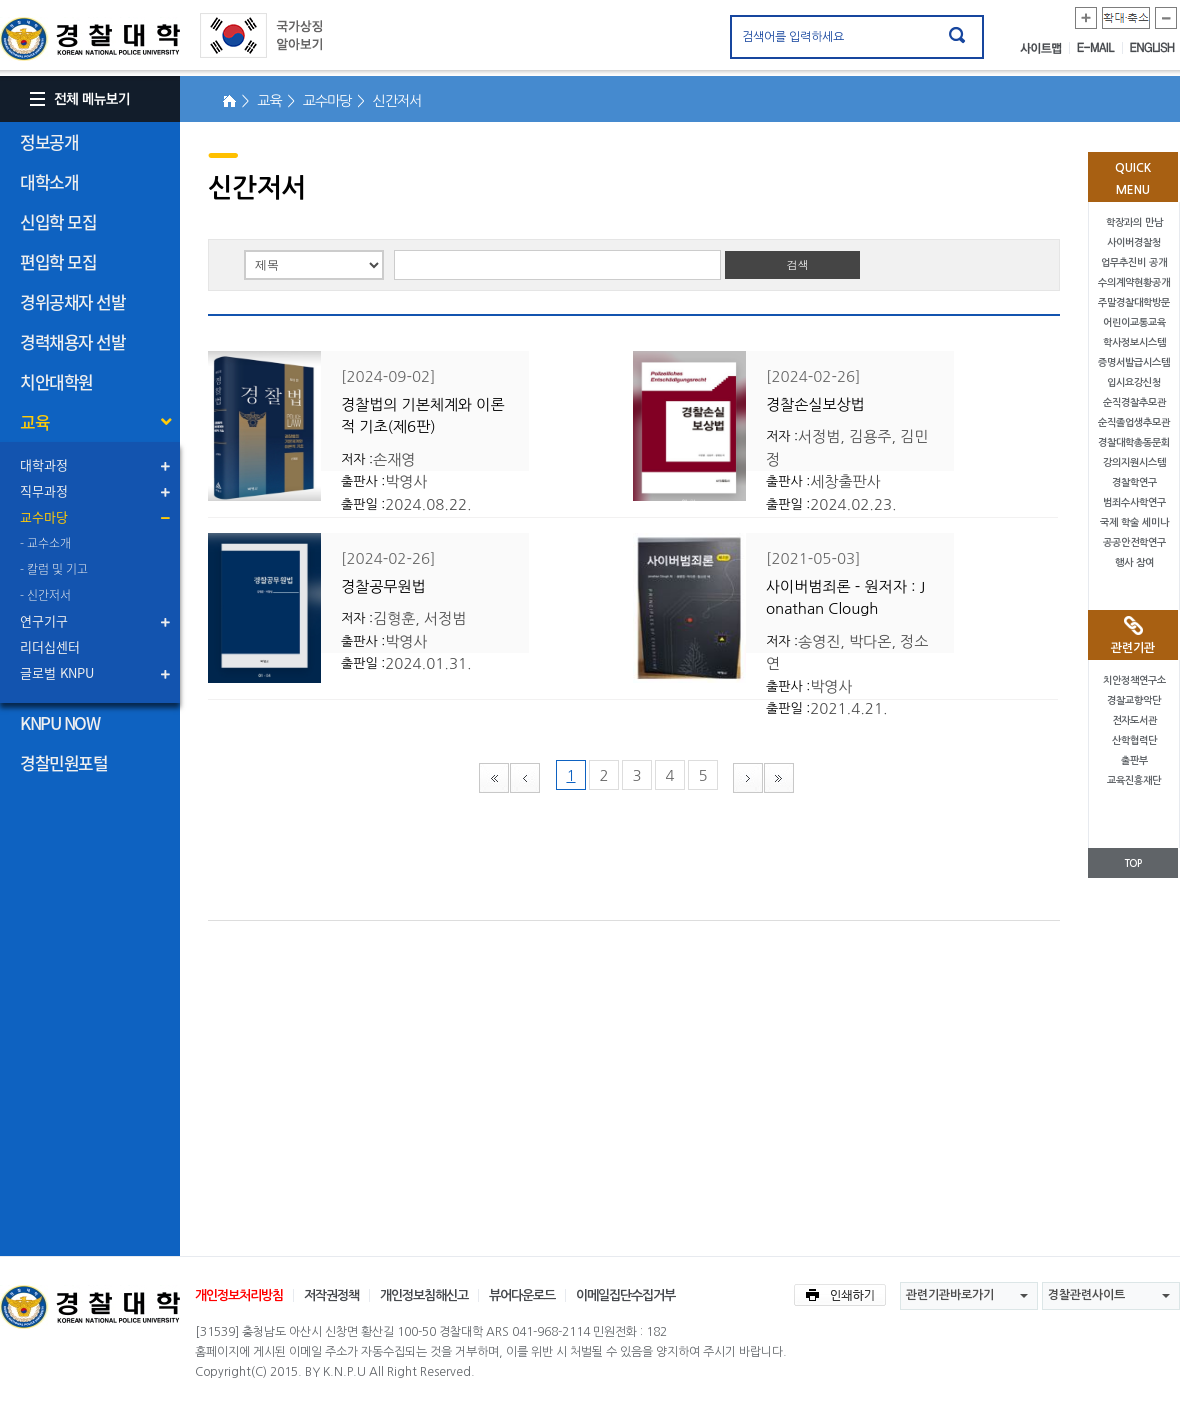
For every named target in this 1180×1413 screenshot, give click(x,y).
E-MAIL (1100, 48)
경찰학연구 (1134, 482)
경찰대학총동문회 (1134, 442)
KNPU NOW (59, 722)
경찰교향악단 (1134, 700)
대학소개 (49, 181)
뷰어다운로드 (522, 1295)
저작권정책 (331, 1295)
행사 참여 (1134, 562)
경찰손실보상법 (815, 404)
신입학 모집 (58, 221)
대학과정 (44, 464)
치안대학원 (56, 381)
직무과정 (44, 490)
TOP (1133, 863)
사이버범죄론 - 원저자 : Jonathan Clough (845, 598)
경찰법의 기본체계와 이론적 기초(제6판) (423, 416)
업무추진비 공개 (1134, 262)
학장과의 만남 (1134, 222)
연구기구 (44, 620)
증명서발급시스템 (1134, 362)
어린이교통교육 (1134, 322)
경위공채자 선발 (72, 301)
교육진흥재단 (1134, 780)
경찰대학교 (90, 1307)
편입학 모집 (58, 261)
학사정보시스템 (1134, 342)
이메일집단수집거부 (625, 1295)
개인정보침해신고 (424, 1295)
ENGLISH (1152, 48)
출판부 (1134, 760)
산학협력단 (1134, 740)
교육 (34, 421)
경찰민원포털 (63, 762)
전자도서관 (1134, 720)
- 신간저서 (45, 595)
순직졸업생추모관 (1134, 422)
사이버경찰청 (1134, 242)
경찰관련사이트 (1086, 1295)
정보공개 (49, 141)
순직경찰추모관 (1134, 402)
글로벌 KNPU (57, 672)
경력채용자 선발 (72, 341)
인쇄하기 (840, 1295)
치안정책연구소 (1134, 680)
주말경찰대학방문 (1134, 302)
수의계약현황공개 (1134, 282)
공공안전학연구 (1134, 542)
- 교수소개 (45, 543)
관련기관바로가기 (950, 1295)
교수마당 (44, 516)
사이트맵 (1045, 48)
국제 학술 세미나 (1134, 522)
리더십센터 (50, 646)
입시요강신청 (1134, 382)
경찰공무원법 (383, 586)
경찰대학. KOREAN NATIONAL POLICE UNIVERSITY (90, 39)
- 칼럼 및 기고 (54, 569)
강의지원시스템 (1134, 462)
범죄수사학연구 (1134, 502)
